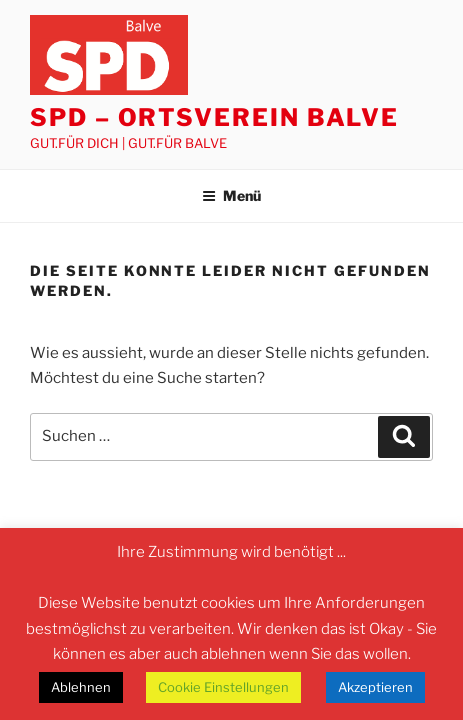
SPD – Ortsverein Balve (214, 117)
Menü (231, 195)
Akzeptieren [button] (375, 687)
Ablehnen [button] (81, 687)
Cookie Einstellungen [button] (223, 687)
